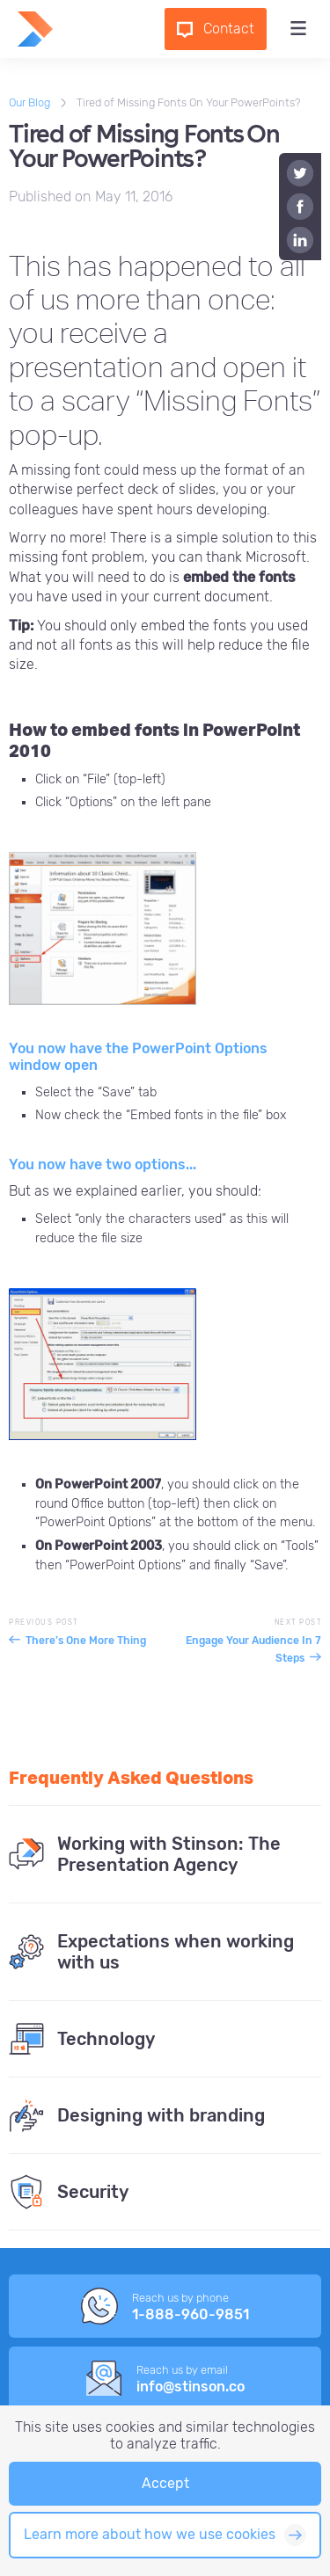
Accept (165, 2483)
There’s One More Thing (86, 1640)
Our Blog (29, 102)
